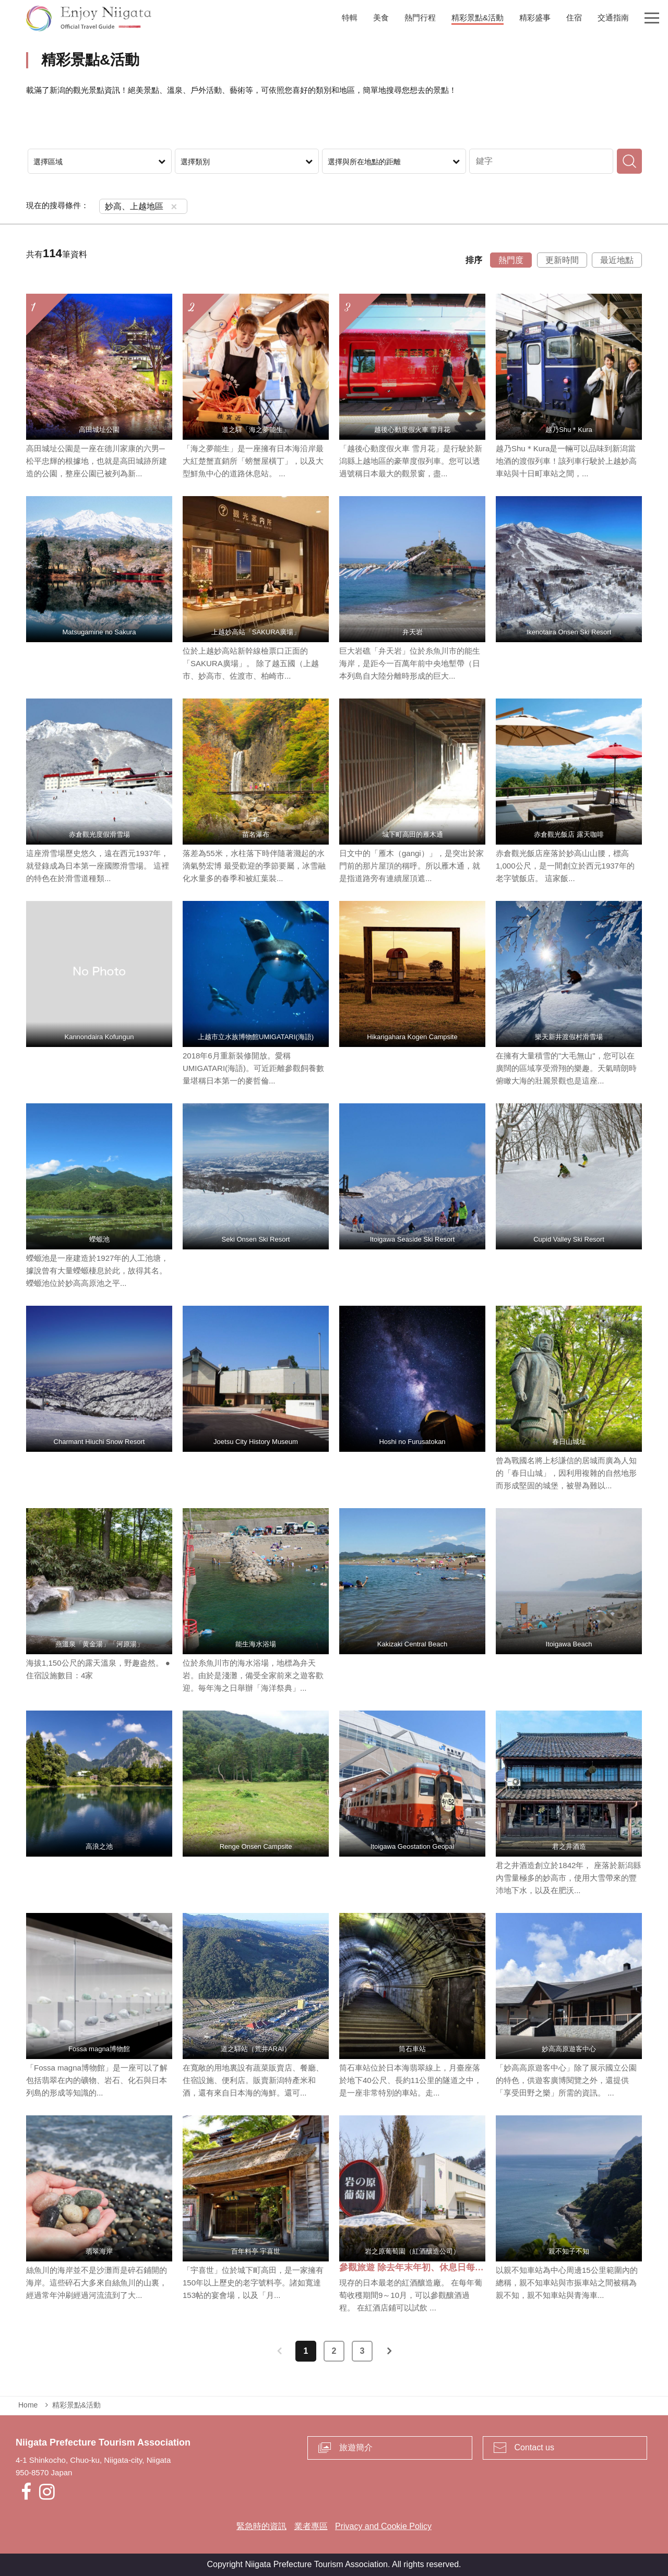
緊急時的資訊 (261, 2526)
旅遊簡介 (356, 2447)
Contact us (534, 2447)
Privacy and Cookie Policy (383, 2526)
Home (28, 2405)
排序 (474, 260)
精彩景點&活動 (76, 2405)
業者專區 (311, 2526)
